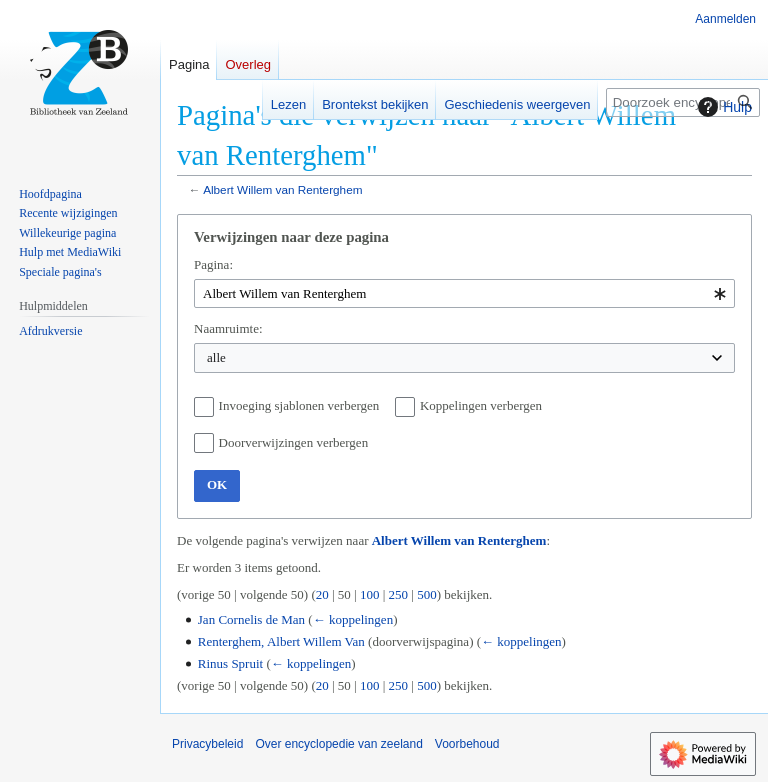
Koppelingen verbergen (481, 405)
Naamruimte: (228, 328)
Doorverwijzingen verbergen (294, 442)
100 (370, 594)
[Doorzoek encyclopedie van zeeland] (683, 102)
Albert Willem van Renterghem (282, 189)
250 (399, 594)
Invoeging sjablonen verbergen (299, 405)
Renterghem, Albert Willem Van (281, 641)
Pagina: (213, 264)
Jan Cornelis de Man (251, 619)
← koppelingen (353, 619)
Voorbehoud (467, 744)
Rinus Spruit (230, 663)
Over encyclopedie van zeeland (338, 744)
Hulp (722, 107)
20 (322, 594)
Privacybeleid (207, 744)
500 (427, 594)
